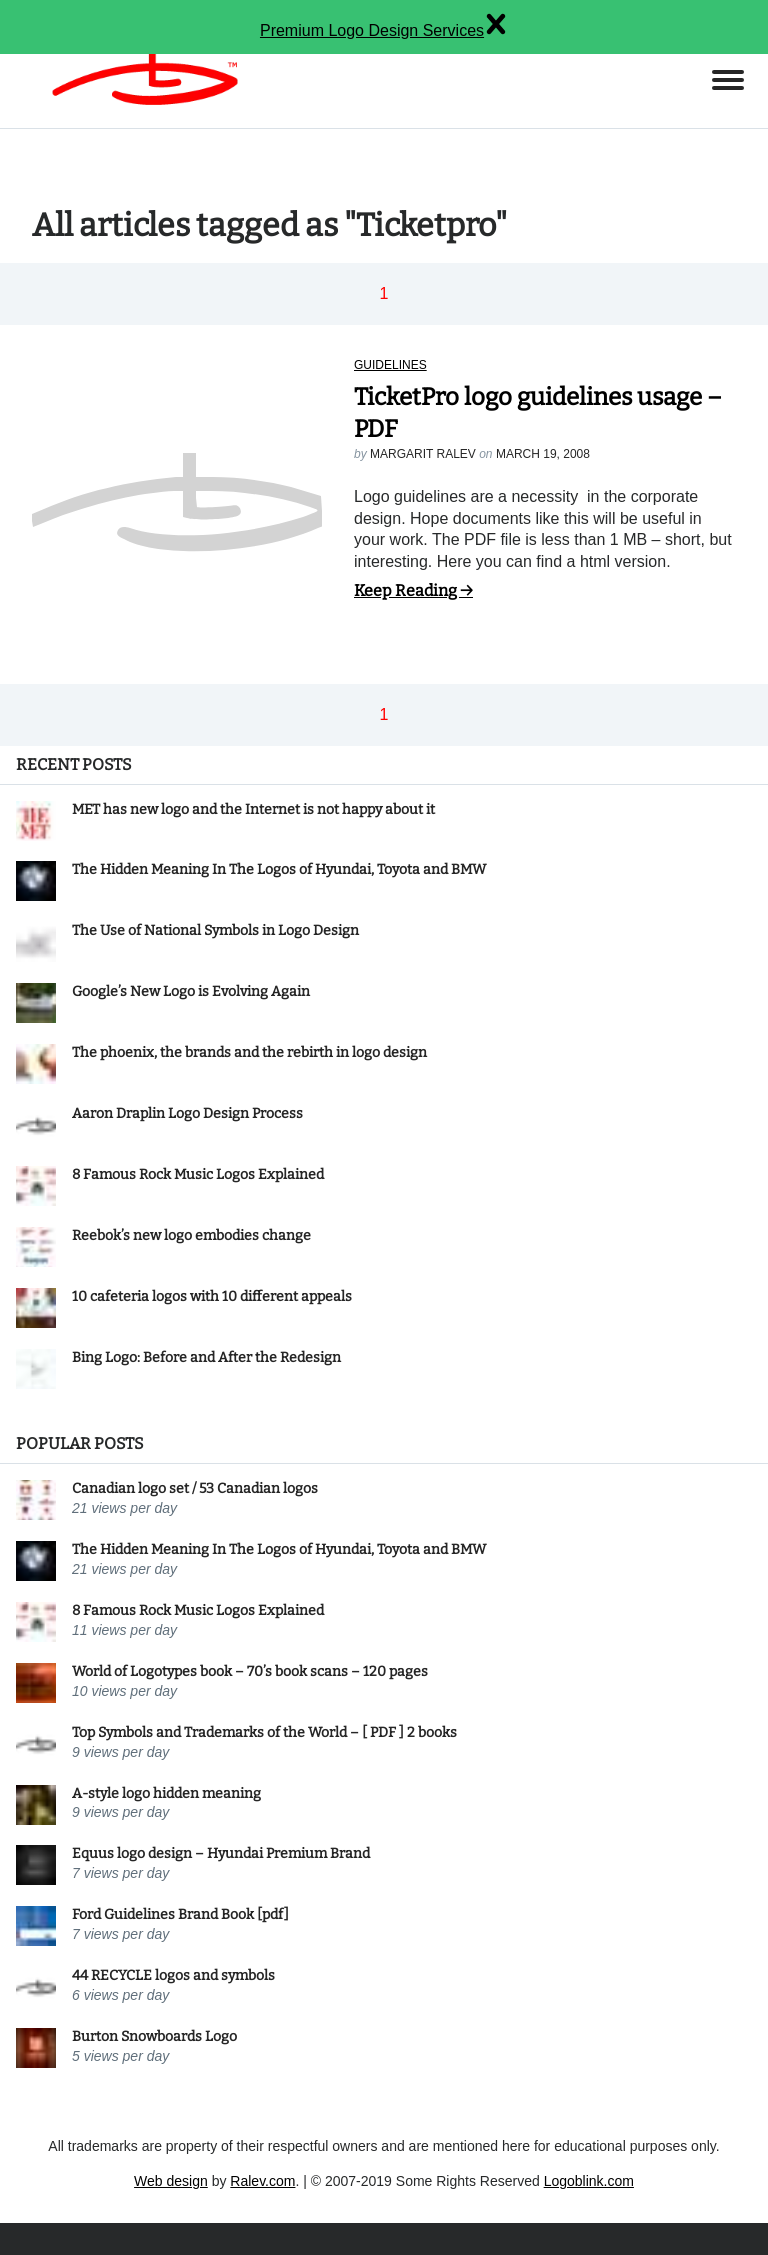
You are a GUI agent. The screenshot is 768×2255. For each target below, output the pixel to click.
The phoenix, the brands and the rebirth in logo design (249, 1052)
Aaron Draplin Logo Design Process (187, 1113)
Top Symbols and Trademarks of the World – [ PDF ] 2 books (264, 1732)
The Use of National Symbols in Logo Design (215, 930)
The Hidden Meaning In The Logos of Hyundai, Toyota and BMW (279, 869)
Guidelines (390, 365)
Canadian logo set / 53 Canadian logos (195, 1488)
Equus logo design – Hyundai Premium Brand (221, 1853)
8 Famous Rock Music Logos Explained (198, 1174)
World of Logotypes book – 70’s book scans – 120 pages (250, 1671)
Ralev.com (262, 2181)
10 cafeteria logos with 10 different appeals (212, 1296)
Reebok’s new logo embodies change (191, 1235)
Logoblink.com (589, 2181)
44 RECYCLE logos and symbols (173, 1975)
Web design (171, 2181)
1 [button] (384, 293)
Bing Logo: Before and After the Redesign (206, 1357)
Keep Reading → (413, 590)
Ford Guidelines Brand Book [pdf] (180, 1914)
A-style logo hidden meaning (166, 1793)
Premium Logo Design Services (372, 30)
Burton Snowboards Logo (154, 2036)
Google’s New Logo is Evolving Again (191, 991)
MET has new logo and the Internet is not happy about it (253, 809)
